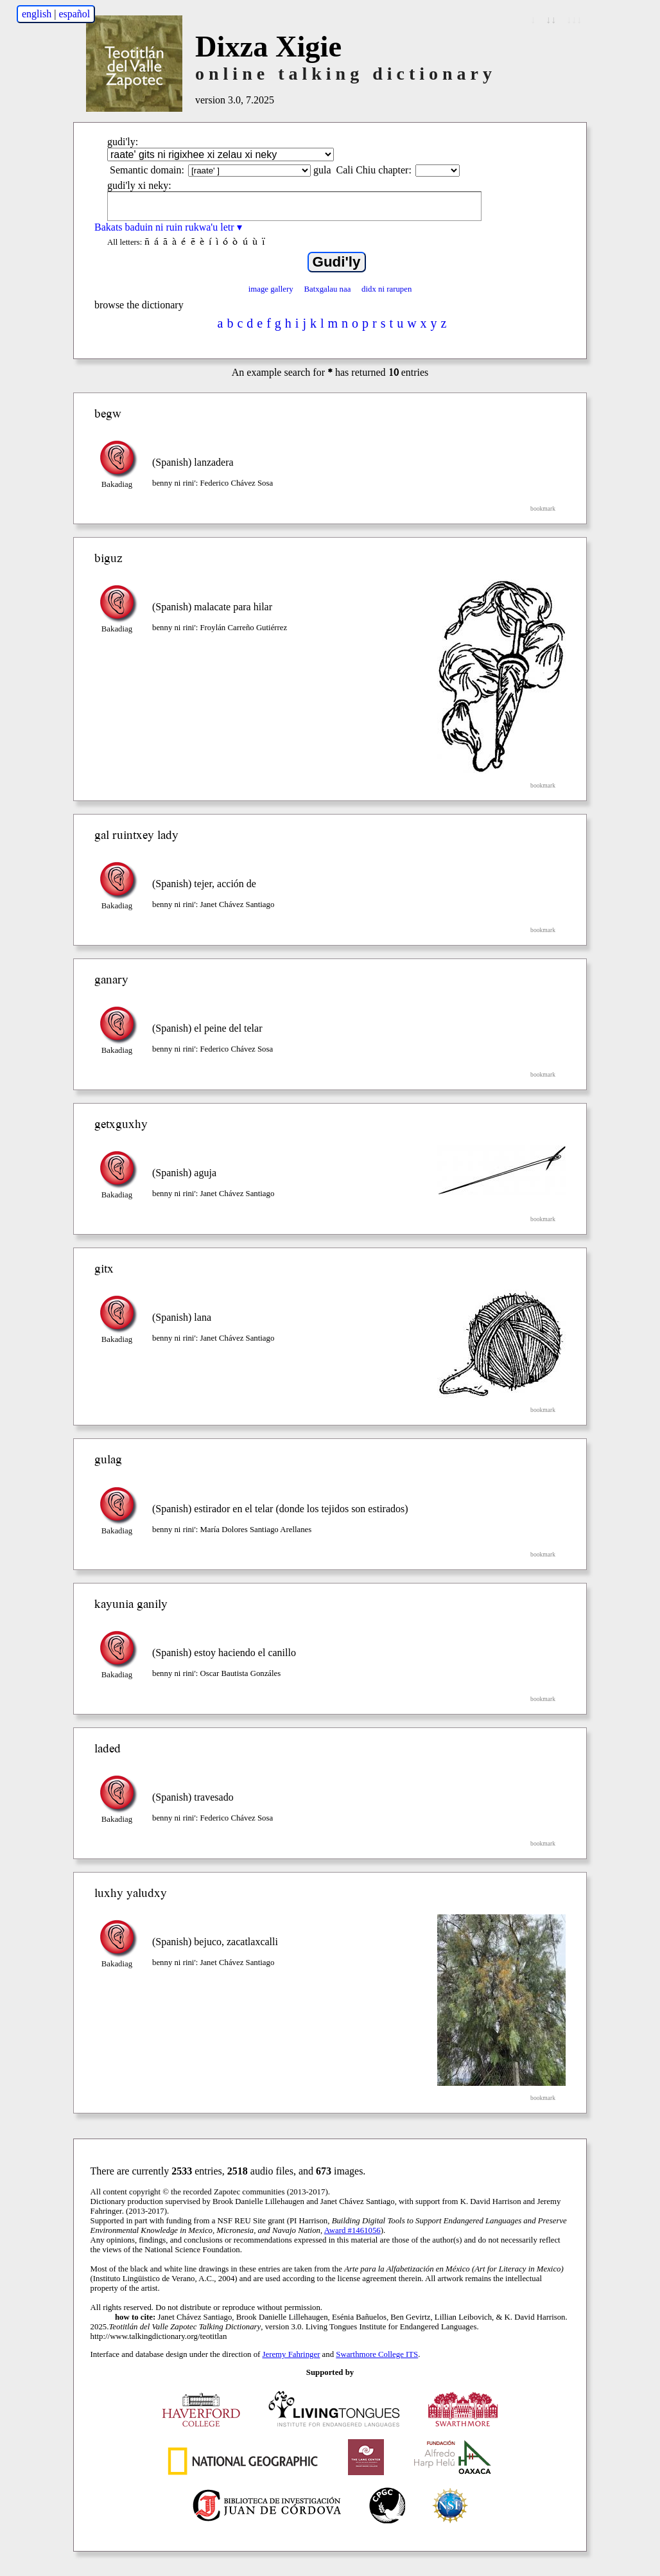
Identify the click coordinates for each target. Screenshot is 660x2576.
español (74, 13)
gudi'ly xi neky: (139, 185)
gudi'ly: (122, 141)
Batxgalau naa (327, 289)
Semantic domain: (147, 169)
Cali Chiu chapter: (374, 169)
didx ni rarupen (386, 289)
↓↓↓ (574, 19)
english (36, 13)
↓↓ (551, 19)
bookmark (542, 508)
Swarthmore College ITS (377, 2354)
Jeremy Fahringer (291, 2354)
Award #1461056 (352, 2230)
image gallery (270, 289)
